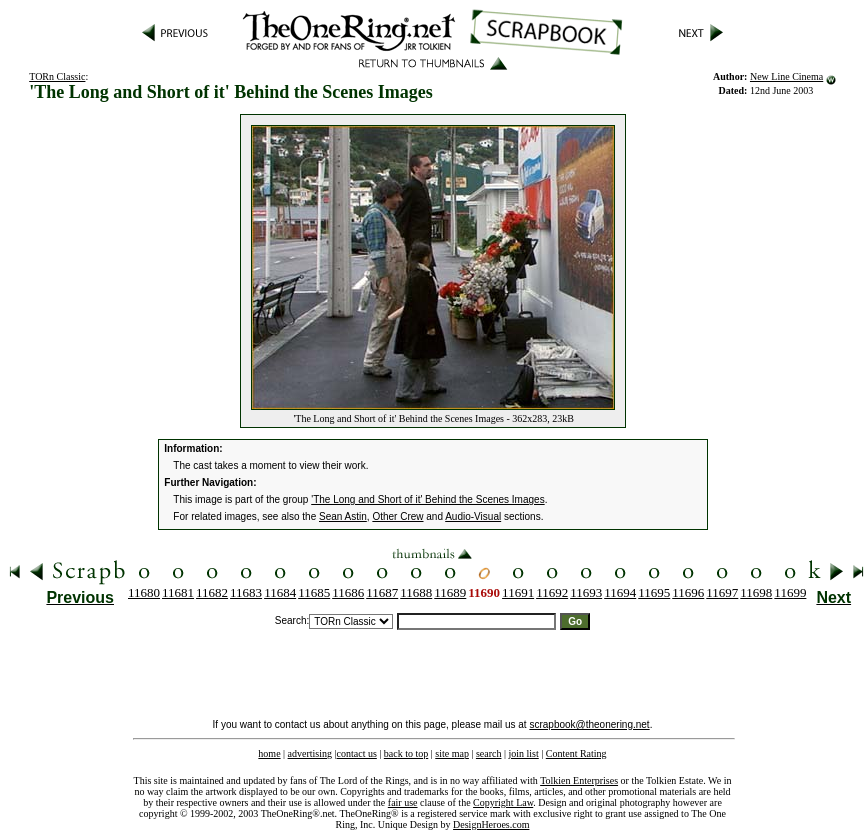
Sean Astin (343, 516)
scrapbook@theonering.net (589, 724)
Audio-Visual (473, 516)
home (269, 753)
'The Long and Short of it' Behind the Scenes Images (427, 499)
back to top (406, 753)
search (489, 753)
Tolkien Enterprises (579, 780)
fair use (403, 802)
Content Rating (576, 753)
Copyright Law (503, 802)
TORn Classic (57, 76)
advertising (310, 753)
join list (523, 753)
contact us (357, 753)
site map (452, 753)
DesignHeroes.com (491, 824)
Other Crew (397, 516)
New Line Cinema (786, 76)
